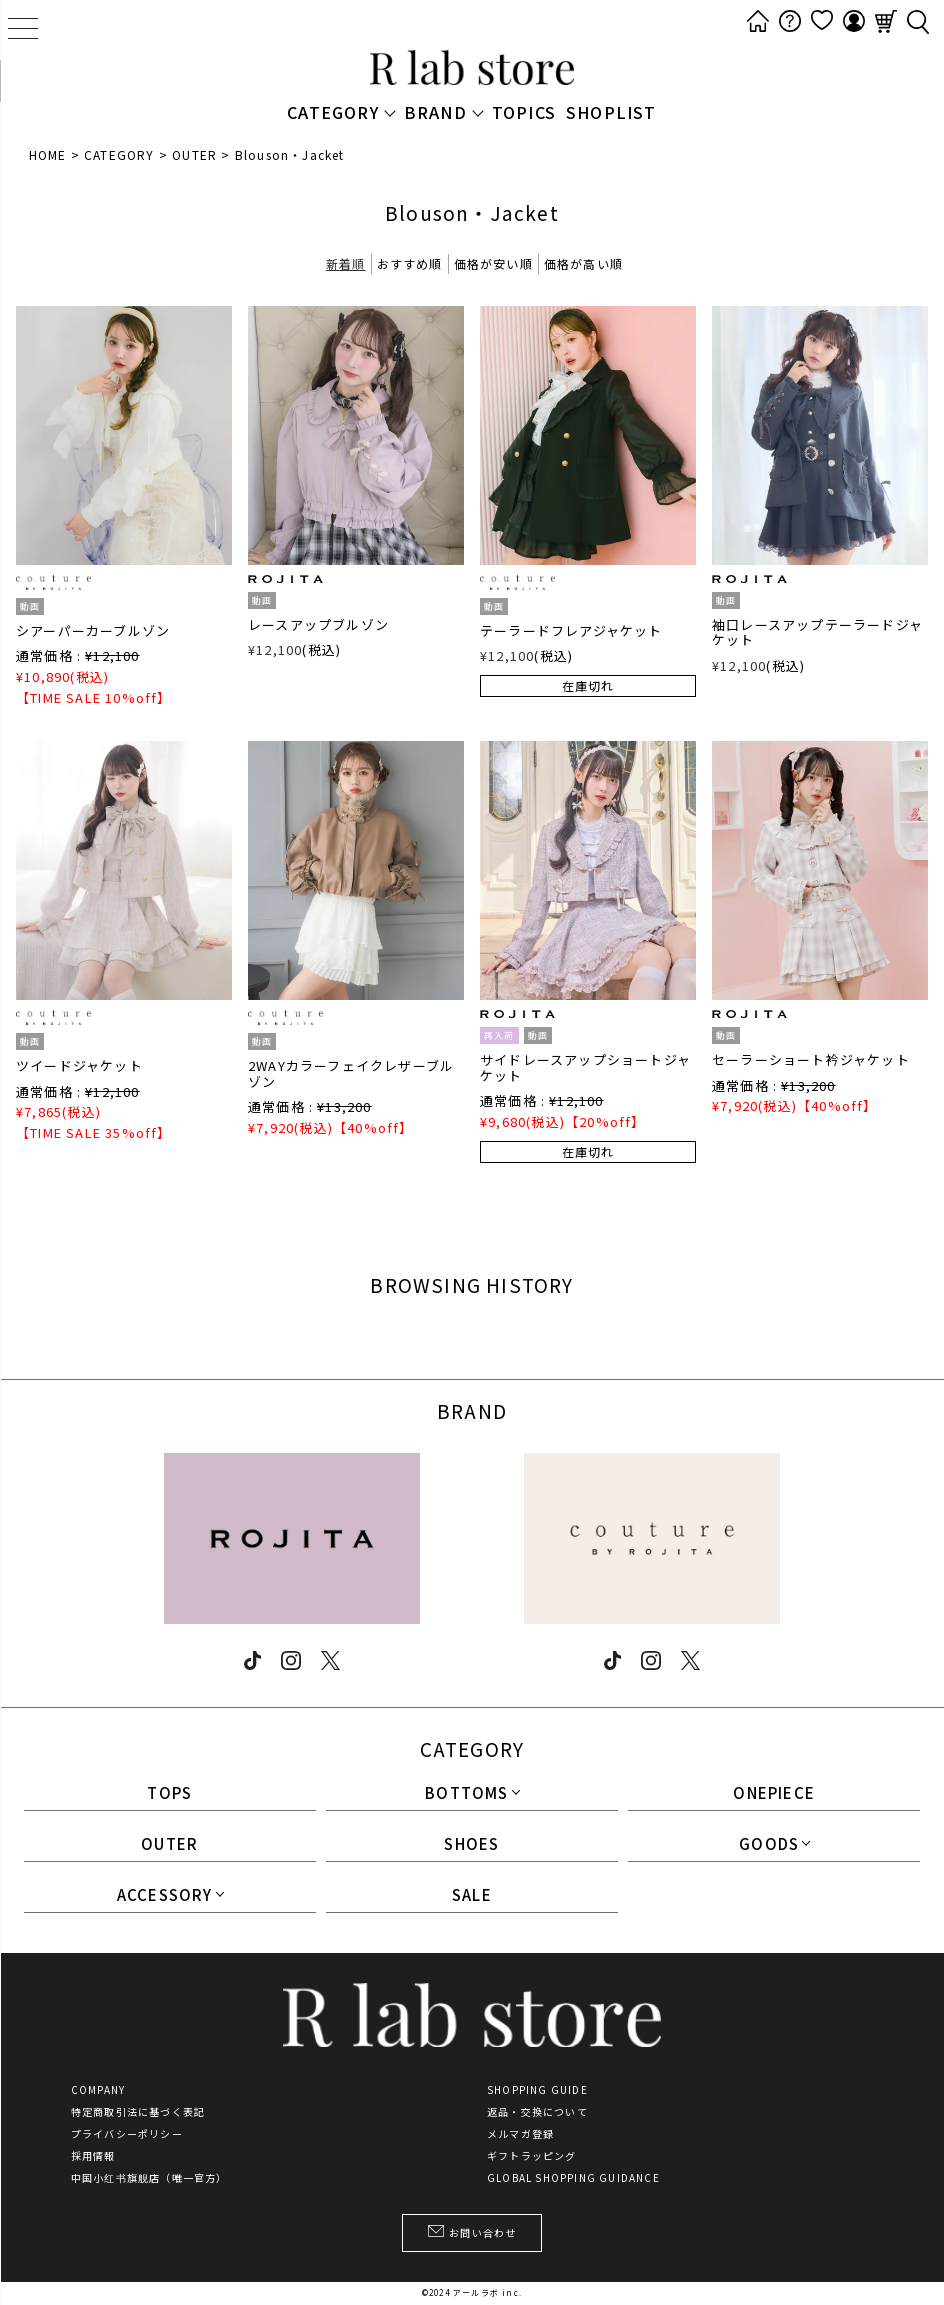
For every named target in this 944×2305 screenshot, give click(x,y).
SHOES (471, 1845)
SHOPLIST (611, 112)
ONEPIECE (774, 1794)
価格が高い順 (583, 263)
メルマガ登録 (520, 2134)
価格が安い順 (493, 263)
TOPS (169, 1794)
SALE (472, 1896)
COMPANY (98, 2090)
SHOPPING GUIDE (537, 2090)
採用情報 (93, 2156)
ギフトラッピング (532, 2156)
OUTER (194, 154)
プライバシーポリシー (127, 2134)
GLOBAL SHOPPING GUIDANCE (573, 2178)
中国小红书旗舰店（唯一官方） (149, 2178)
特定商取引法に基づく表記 (138, 2112)
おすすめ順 (410, 263)
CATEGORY (119, 154)
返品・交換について (537, 2112)
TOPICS (524, 112)
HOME (48, 154)
